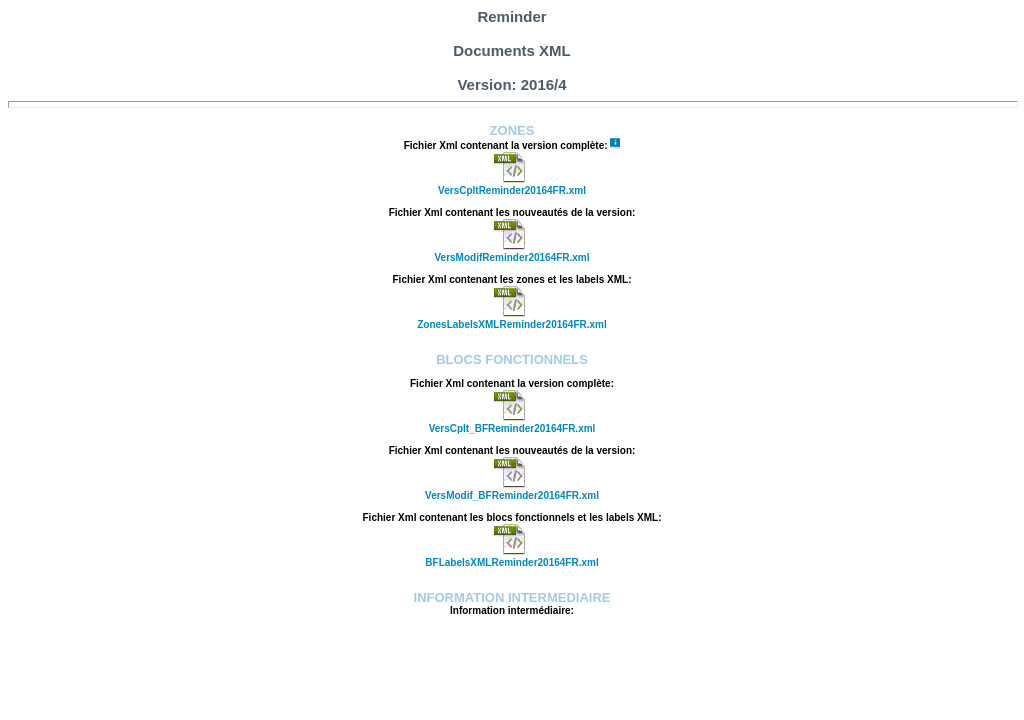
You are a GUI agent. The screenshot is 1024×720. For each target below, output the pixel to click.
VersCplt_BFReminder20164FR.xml (512, 428)
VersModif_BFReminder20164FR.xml (512, 495)
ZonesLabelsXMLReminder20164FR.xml (512, 324)
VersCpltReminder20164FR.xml (512, 190)
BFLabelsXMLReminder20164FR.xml (511, 562)
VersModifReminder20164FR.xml (511, 257)
